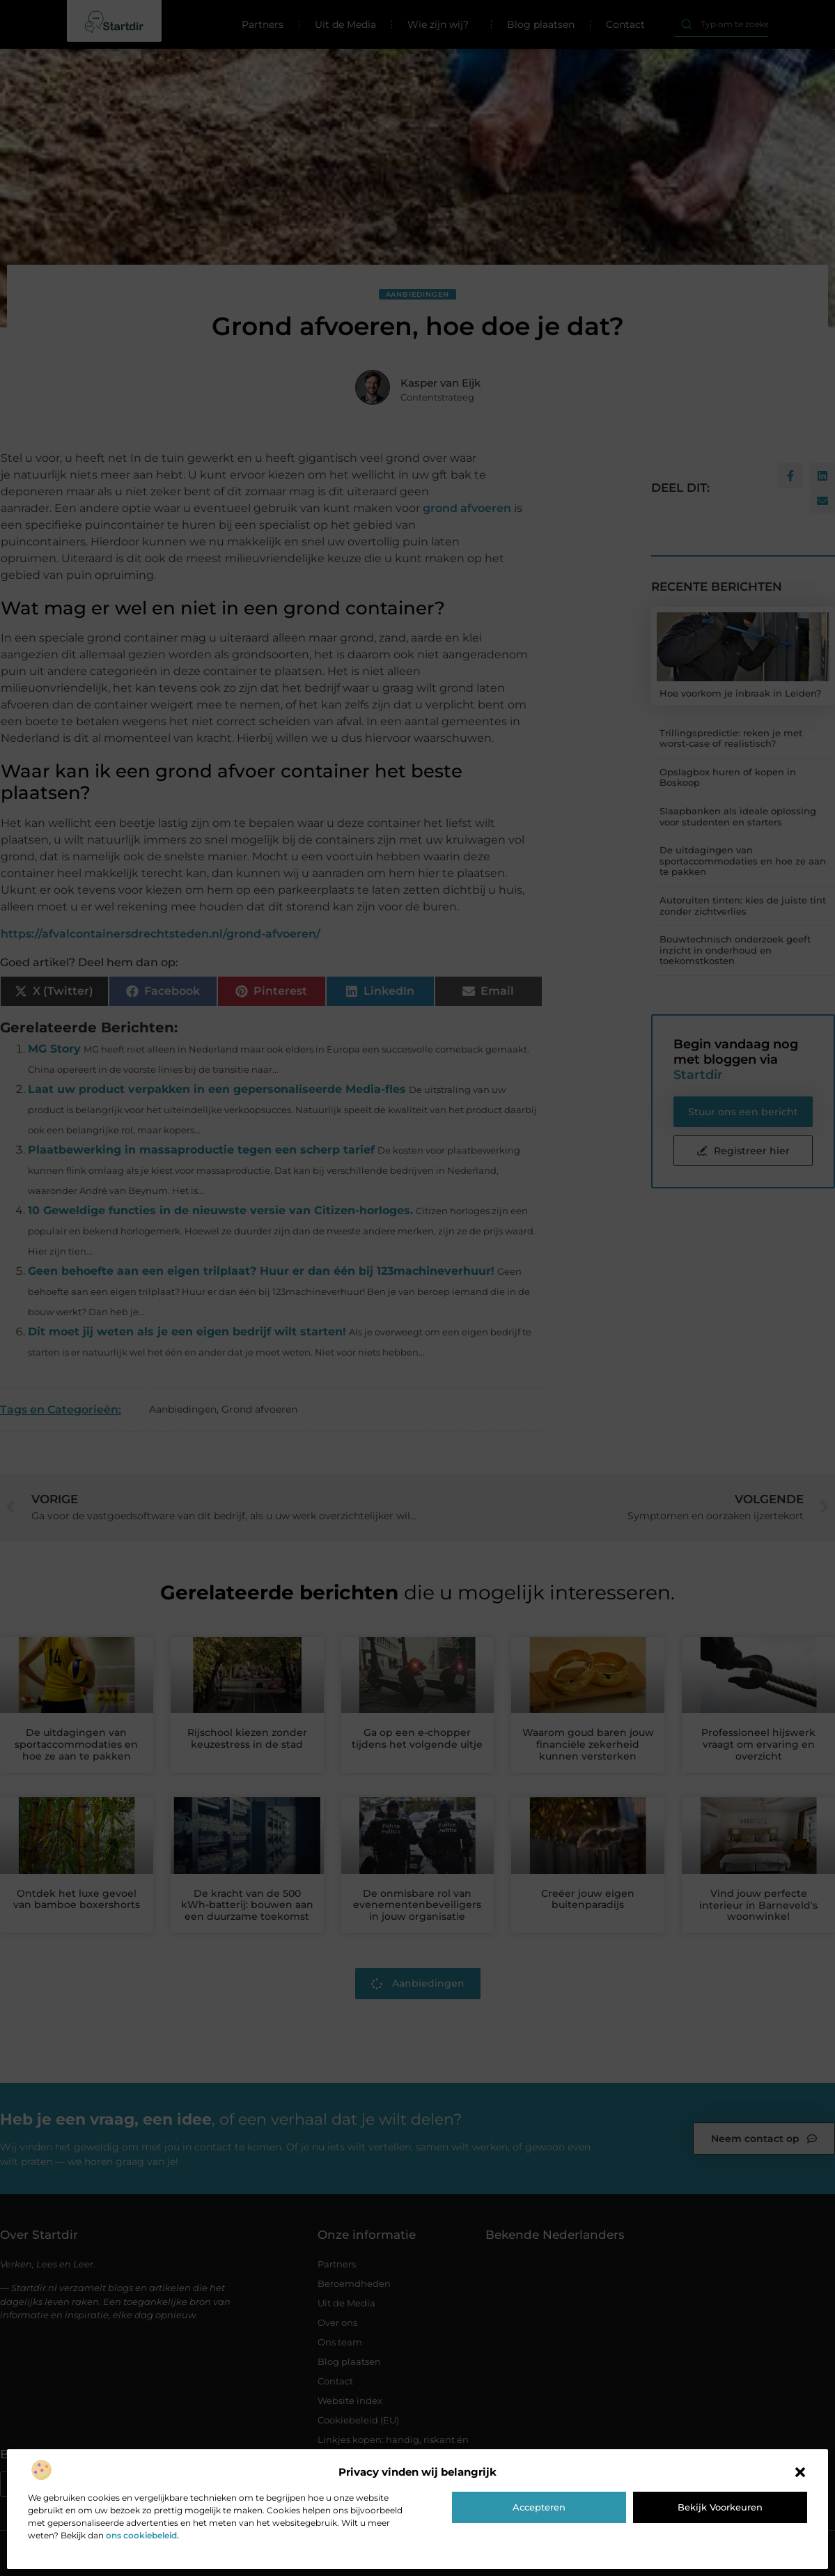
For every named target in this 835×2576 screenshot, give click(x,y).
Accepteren (539, 2507)
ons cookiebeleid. (142, 2535)
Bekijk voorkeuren (720, 2507)
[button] (800, 2472)
